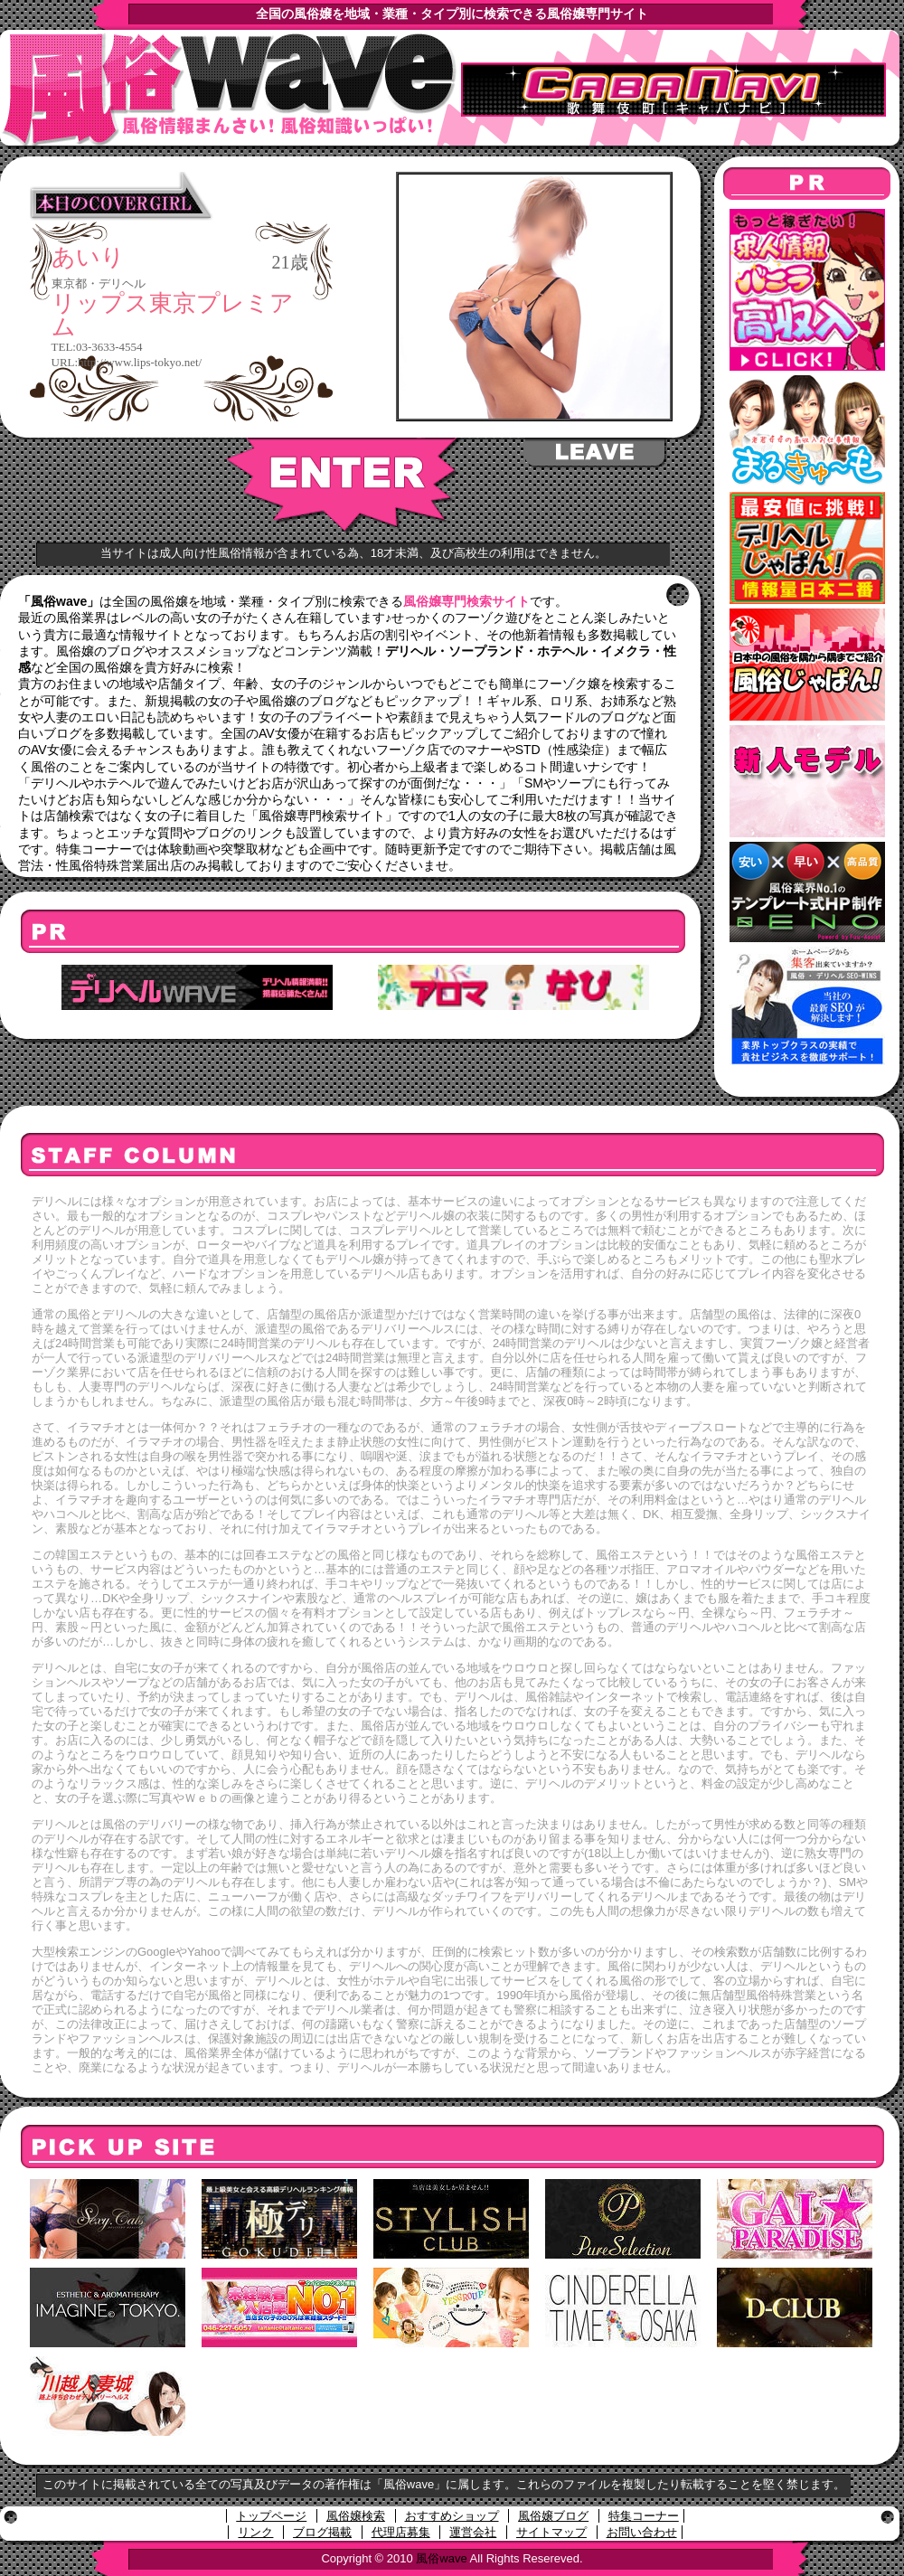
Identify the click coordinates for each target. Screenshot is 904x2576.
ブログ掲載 (322, 2532)
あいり (88, 257)
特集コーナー (643, 2516)
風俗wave (441, 2558)
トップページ (271, 2516)
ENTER (344, 485)
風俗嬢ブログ (553, 2516)
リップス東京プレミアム (173, 315)
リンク (255, 2532)
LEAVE (596, 453)
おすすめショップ (452, 2516)
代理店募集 (401, 2532)
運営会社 (472, 2532)
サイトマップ (551, 2532)
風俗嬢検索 (355, 2516)
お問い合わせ (642, 2532)
